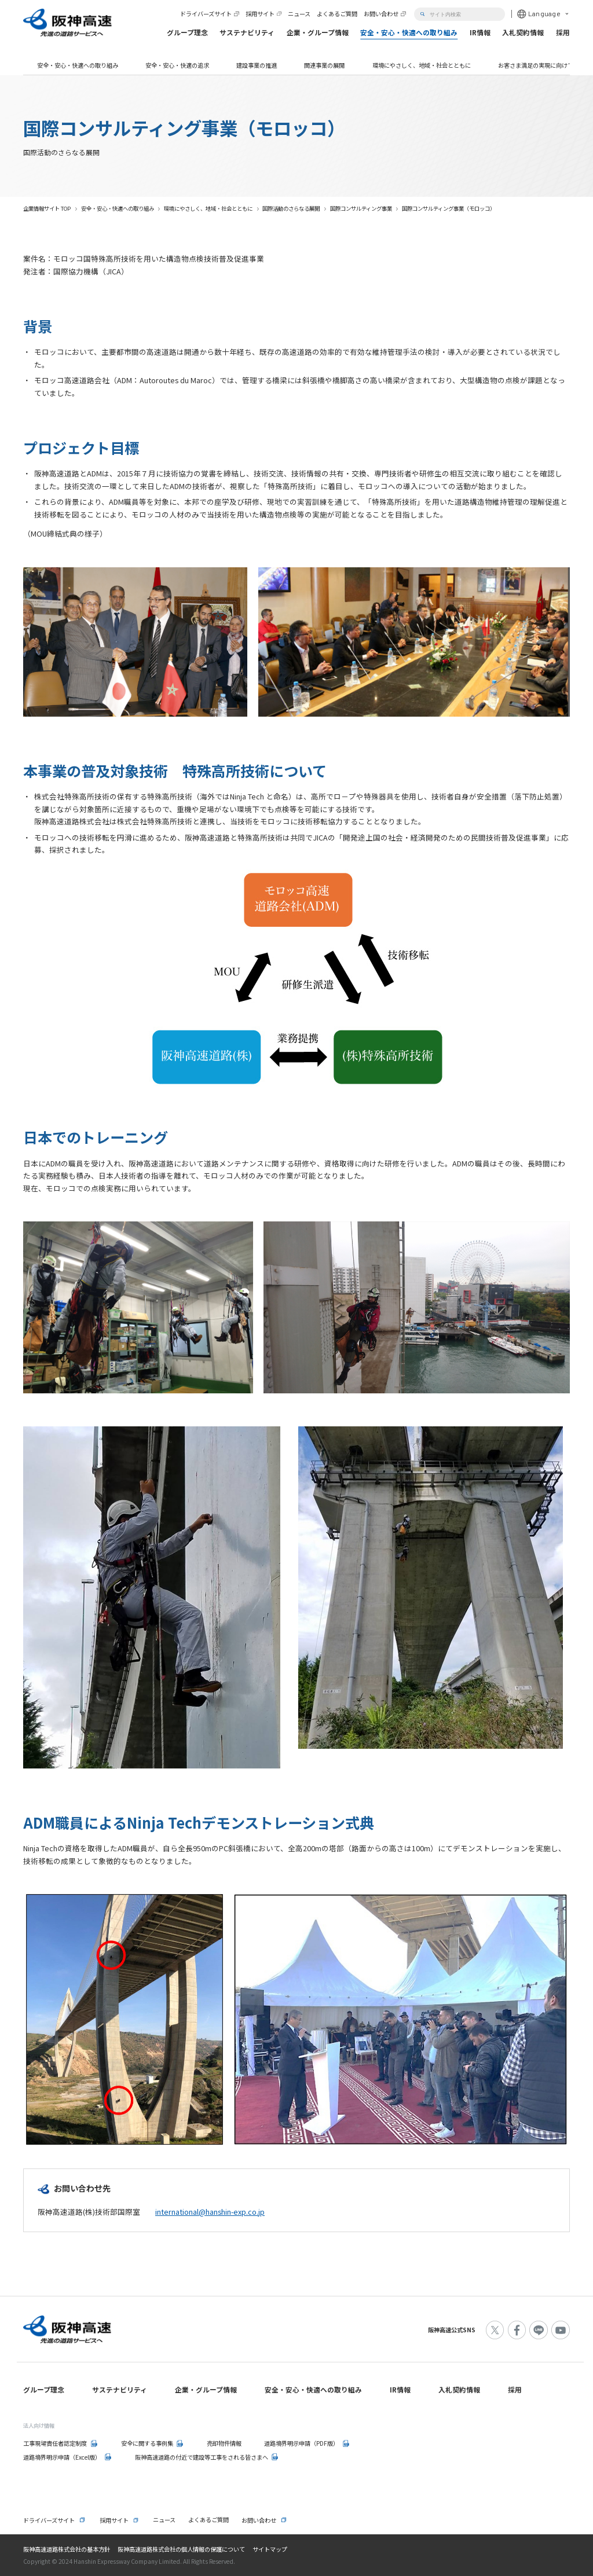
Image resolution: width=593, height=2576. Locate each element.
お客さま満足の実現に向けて (535, 65)
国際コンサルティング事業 (361, 208)
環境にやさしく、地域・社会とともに (421, 65)
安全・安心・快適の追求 (177, 65)
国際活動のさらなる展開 (291, 208)
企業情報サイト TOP (47, 208)
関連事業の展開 (324, 65)
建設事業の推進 (256, 65)
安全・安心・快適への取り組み (77, 65)
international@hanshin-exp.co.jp (210, 2211)
